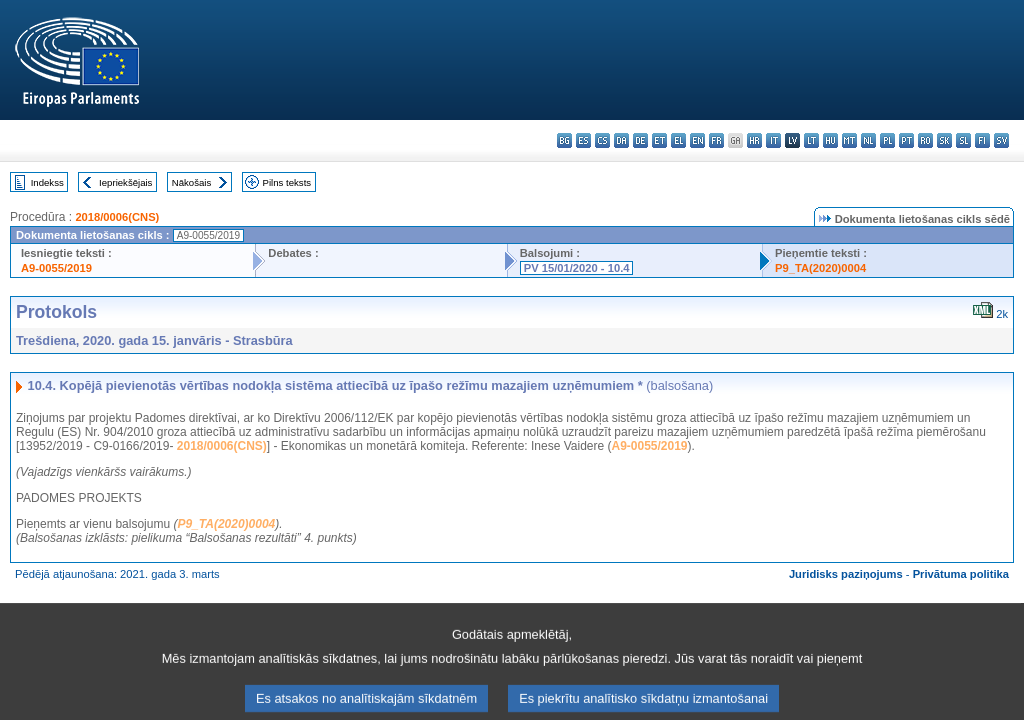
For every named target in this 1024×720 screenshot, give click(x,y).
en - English (697, 140)
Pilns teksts (287, 182)
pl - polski (887, 140)
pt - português (906, 140)
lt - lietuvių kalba (811, 140)
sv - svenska (1001, 140)
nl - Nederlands (868, 140)
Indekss (47, 182)
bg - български (564, 140)
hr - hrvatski (754, 140)
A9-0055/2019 (56, 268)
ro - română (925, 140)
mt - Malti (849, 140)
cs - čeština (602, 140)
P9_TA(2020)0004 (820, 268)
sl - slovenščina (963, 140)
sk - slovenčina (944, 140)
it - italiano (773, 140)
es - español (583, 140)
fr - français (716, 140)
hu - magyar (830, 140)
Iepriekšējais (125, 182)
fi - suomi (982, 140)
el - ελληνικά (678, 140)
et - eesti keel (659, 140)
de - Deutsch (640, 140)
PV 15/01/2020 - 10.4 (577, 268)
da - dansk (621, 140)
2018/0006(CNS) (117, 217)
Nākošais (191, 182)
